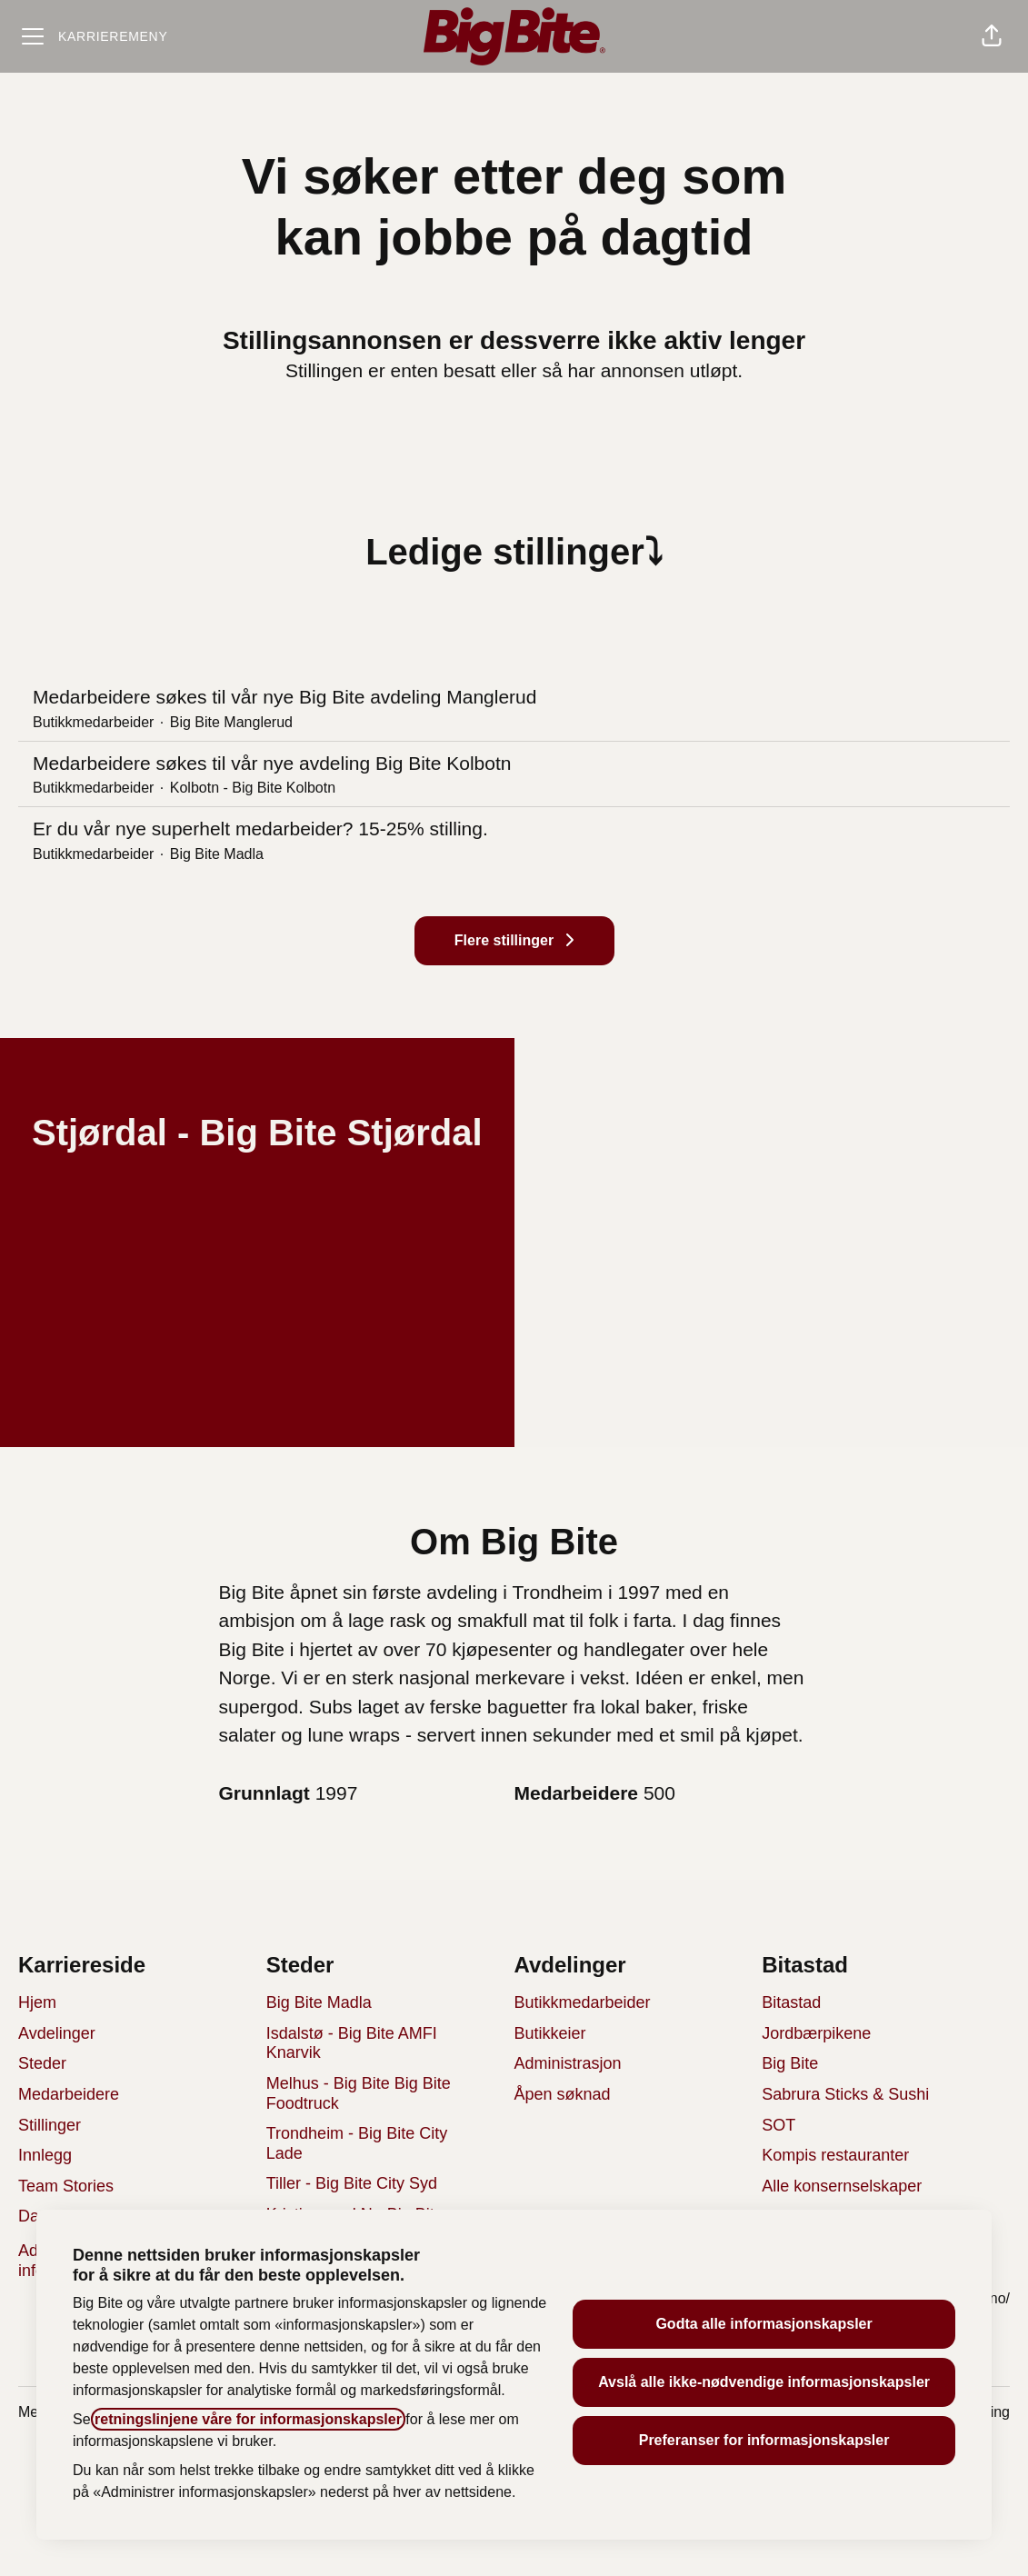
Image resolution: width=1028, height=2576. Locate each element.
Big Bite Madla (319, 2002)
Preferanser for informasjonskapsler (764, 2440)
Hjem (37, 2002)
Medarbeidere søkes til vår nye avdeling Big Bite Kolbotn (514, 763)
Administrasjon (568, 2063)
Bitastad (791, 2002)
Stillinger (49, 2125)
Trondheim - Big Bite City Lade (356, 2143)
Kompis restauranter (835, 2155)
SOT (778, 2125)
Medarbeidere (68, 2094)
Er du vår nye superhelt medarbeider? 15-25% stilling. (514, 829)
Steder (42, 2063)
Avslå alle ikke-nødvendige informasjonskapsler (764, 2382)
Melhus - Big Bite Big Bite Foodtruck (358, 2093)
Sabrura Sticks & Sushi (845, 2094)
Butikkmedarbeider (582, 2002)
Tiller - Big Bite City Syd (351, 2183)
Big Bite (790, 2063)
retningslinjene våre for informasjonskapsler (248, 2419)
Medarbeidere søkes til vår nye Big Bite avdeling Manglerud (514, 697)
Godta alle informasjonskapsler (763, 2323)
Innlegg (45, 2155)
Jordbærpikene (816, 2033)
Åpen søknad (562, 2094)
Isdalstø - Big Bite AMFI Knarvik (351, 2043)
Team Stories (66, 2186)
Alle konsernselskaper (842, 2186)
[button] (991, 36)
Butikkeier (550, 2033)
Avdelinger (56, 2033)
